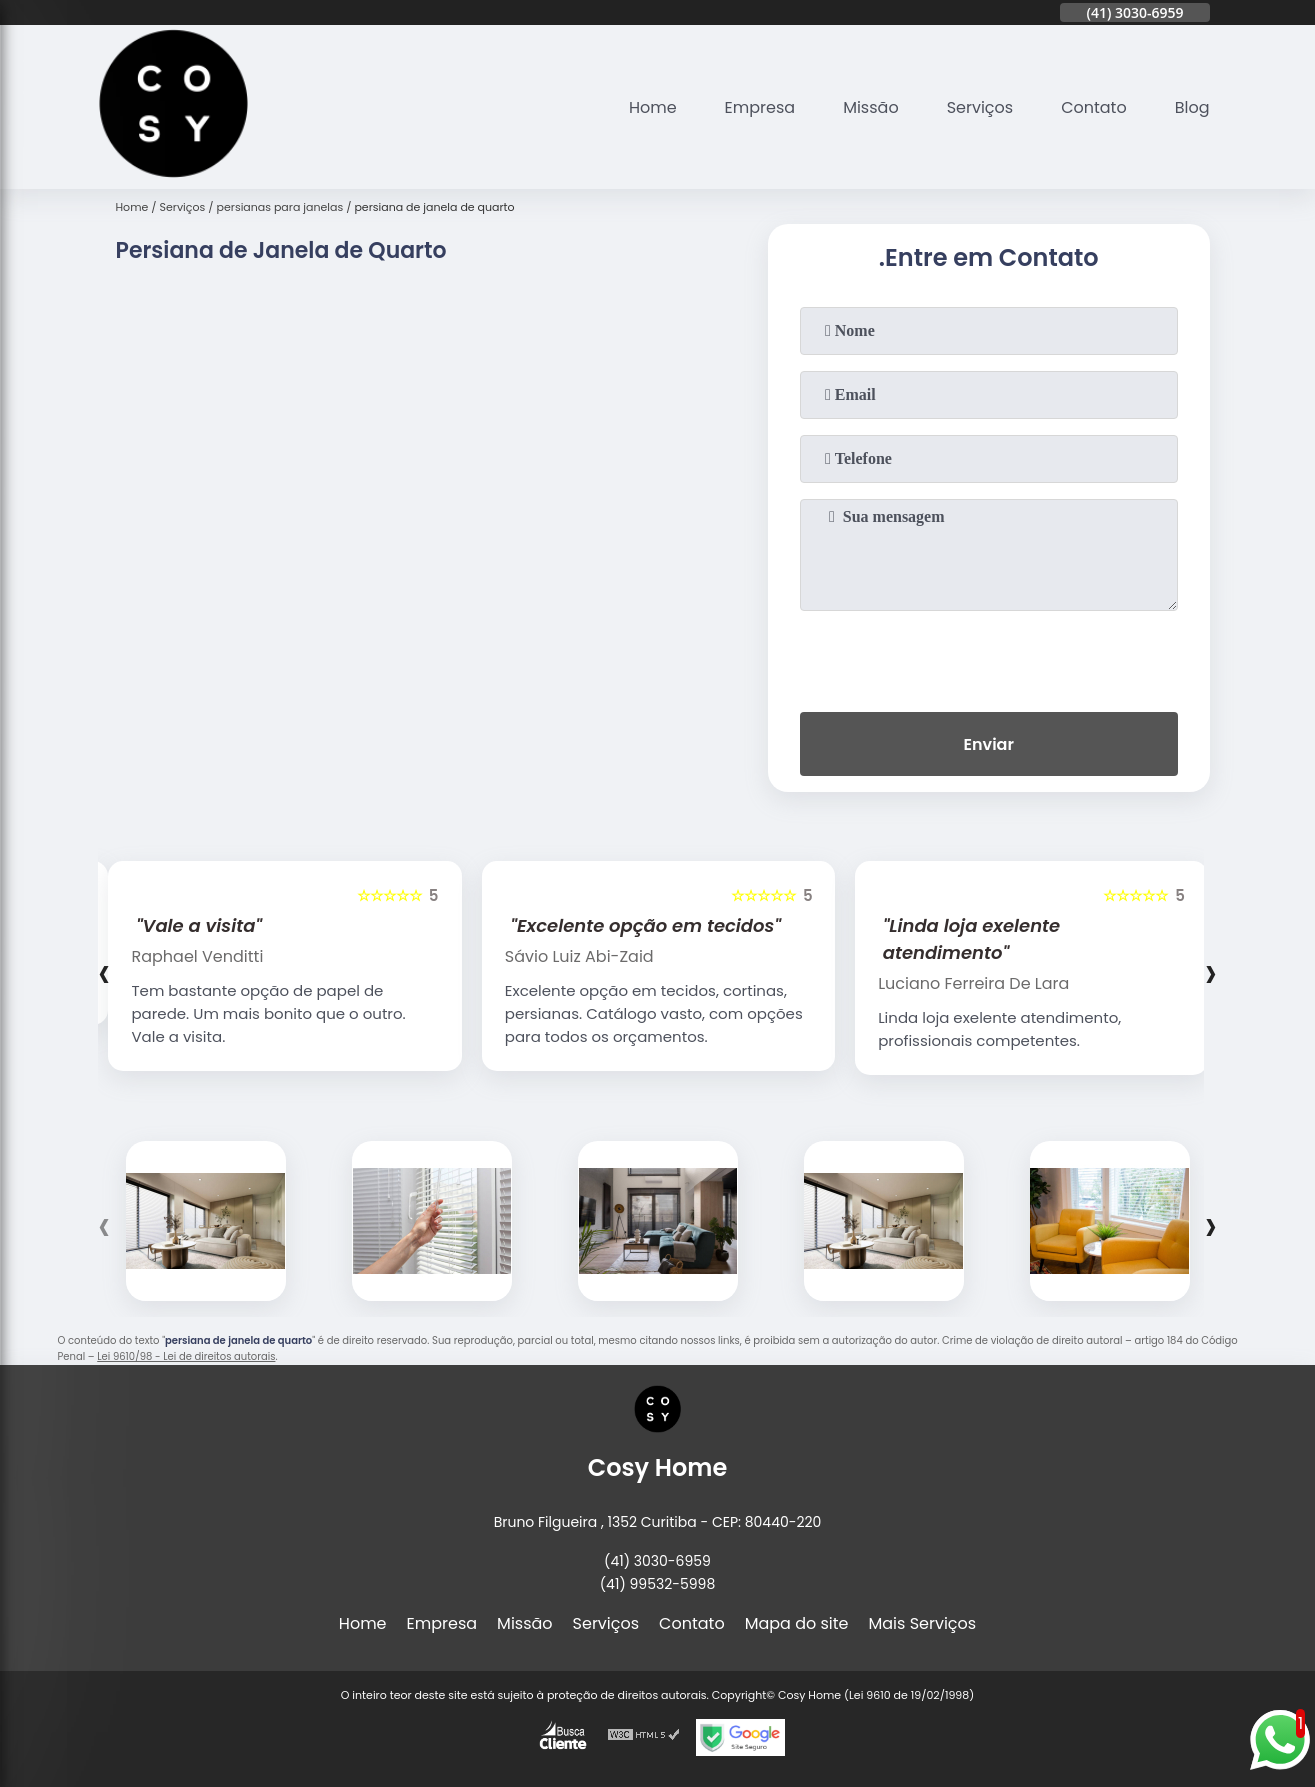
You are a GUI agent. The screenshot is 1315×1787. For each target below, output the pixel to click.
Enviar (988, 744)
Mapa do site (797, 1623)
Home (653, 107)
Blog (1192, 107)
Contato (1094, 107)
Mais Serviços (923, 1623)
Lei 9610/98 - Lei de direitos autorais (186, 1356)
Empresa (760, 107)
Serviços (980, 107)
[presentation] (989, 657)
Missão (870, 107)
